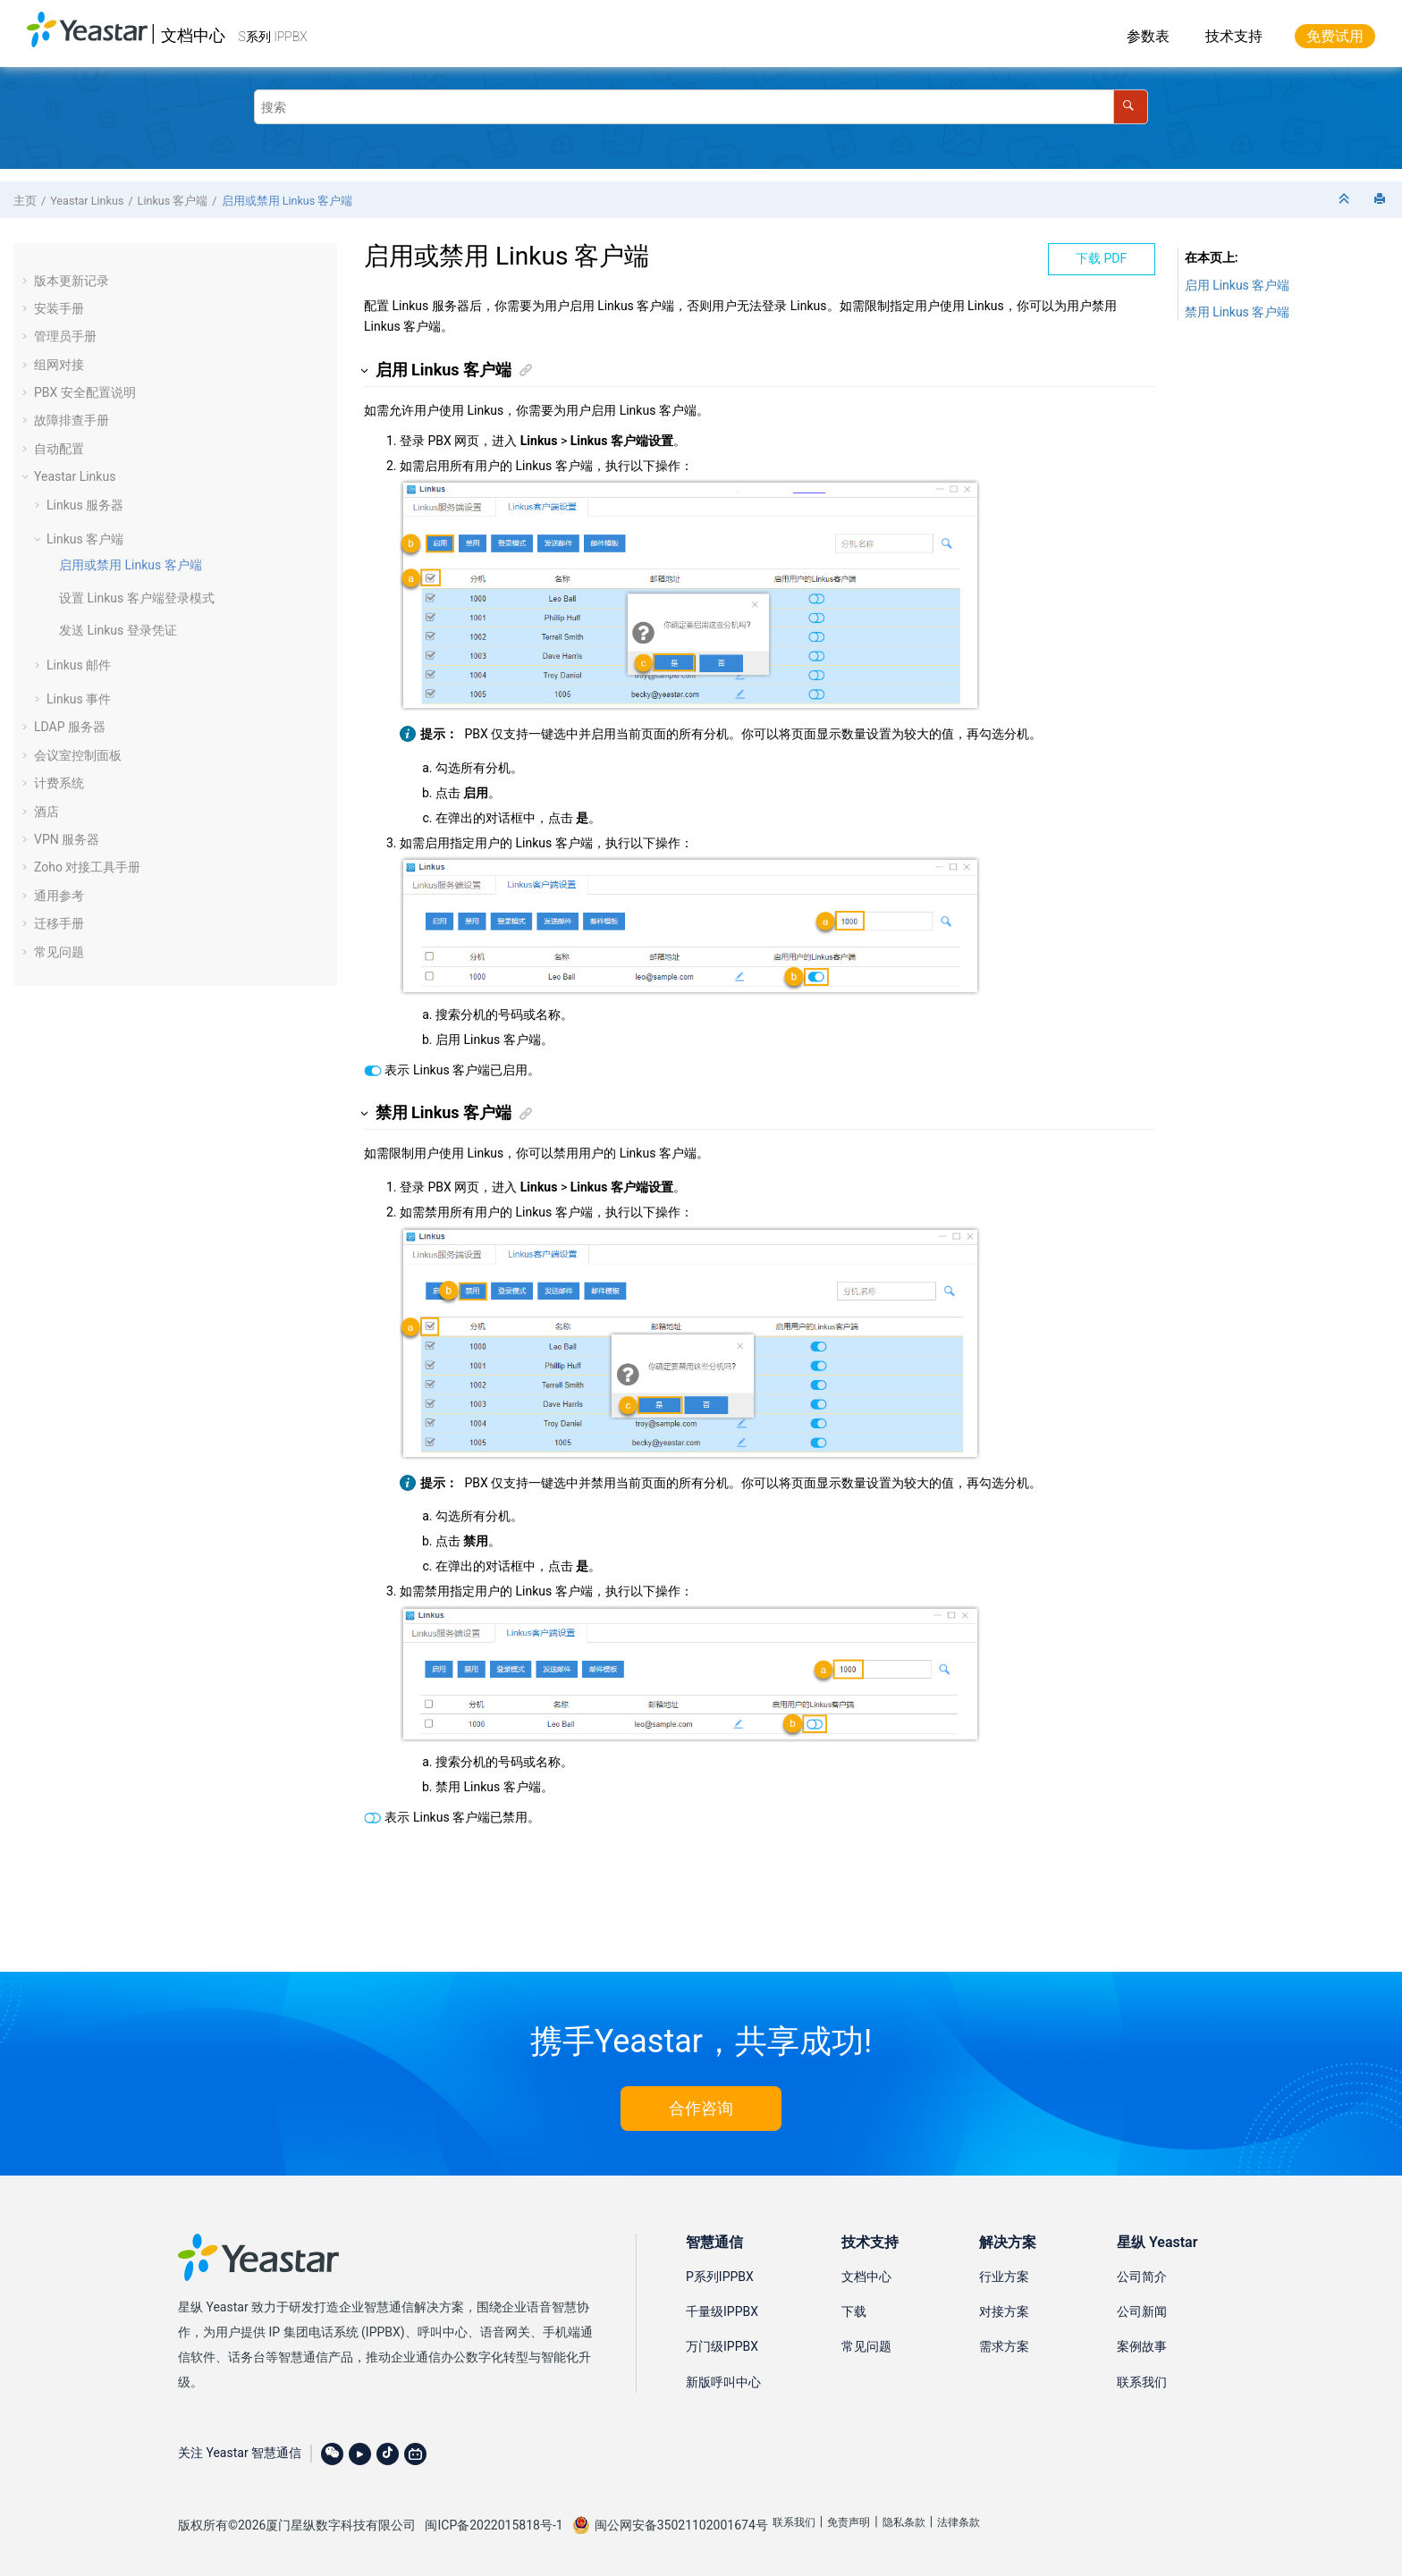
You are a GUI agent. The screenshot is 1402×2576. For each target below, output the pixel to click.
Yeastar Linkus (86, 200)
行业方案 (1004, 2276)
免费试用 (1335, 36)
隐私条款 (904, 2522)
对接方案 (1004, 2311)
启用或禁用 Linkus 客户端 (287, 200)
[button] (27, 280)
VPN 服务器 (66, 839)
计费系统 (59, 783)
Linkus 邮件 (78, 665)
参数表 (1148, 36)
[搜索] (1130, 106)
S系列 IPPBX (273, 36)
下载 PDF (1101, 258)
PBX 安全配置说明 (85, 392)
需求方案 (1004, 2346)
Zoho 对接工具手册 (87, 867)
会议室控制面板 (78, 755)
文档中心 (193, 35)
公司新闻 (1142, 2311)
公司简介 (1142, 2276)
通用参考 (59, 895)
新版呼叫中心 (723, 2382)
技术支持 (1234, 36)
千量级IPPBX (722, 2311)
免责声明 (848, 2522)
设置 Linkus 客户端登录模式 (137, 598)
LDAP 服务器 (70, 727)
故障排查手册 (71, 420)
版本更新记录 (71, 281)
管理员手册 (65, 336)
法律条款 (958, 2522)
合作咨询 (701, 2108)
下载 (853, 2311)
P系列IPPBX (720, 2276)
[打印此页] (1381, 200)
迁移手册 (59, 923)
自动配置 (59, 449)
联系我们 (1142, 2382)
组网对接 (59, 365)
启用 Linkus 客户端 (1237, 285)
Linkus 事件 (78, 699)
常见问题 (59, 952)
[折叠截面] (1345, 200)
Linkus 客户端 (173, 200)
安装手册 (59, 308)
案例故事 (1142, 2346)
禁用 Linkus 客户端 (1237, 312)
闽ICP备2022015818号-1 (493, 2525)
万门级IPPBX (722, 2346)
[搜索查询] (701, 106)
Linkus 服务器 (84, 505)
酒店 (46, 811)
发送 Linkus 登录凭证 (118, 630)
